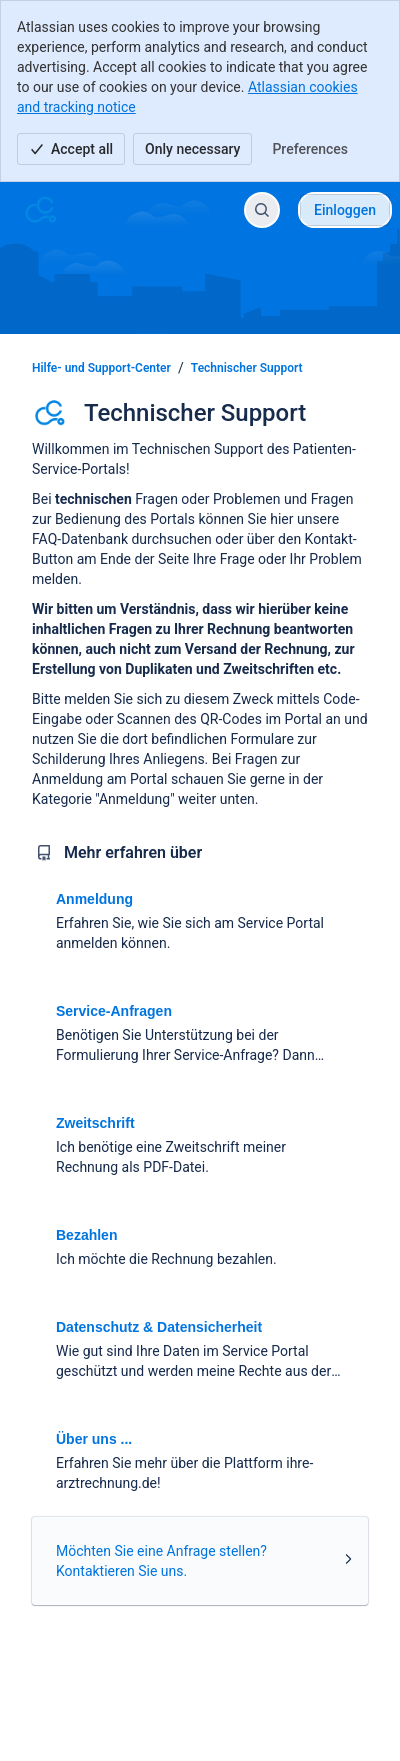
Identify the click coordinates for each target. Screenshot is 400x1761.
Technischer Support (247, 368)
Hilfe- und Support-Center (101, 368)
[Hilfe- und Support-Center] (41, 210)
